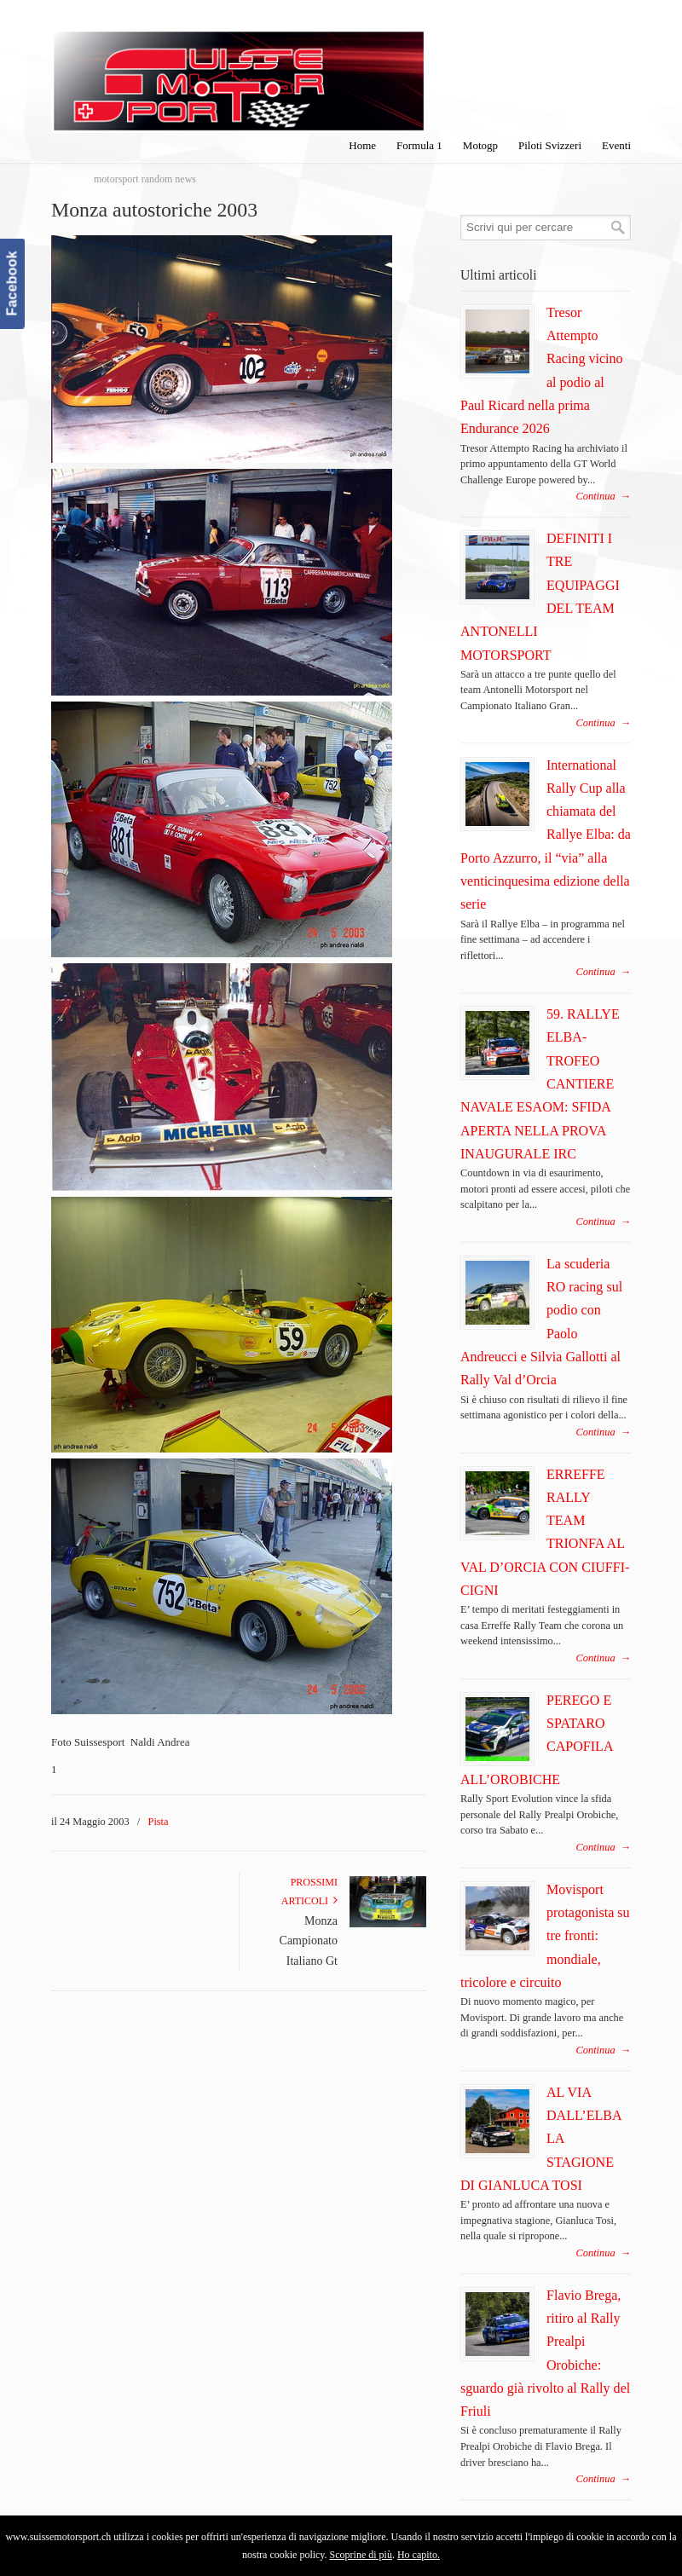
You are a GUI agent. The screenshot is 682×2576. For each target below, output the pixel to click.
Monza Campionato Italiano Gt (309, 1941)
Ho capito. (418, 2555)
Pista (158, 1822)
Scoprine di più (361, 2555)
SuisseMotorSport (238, 69)
